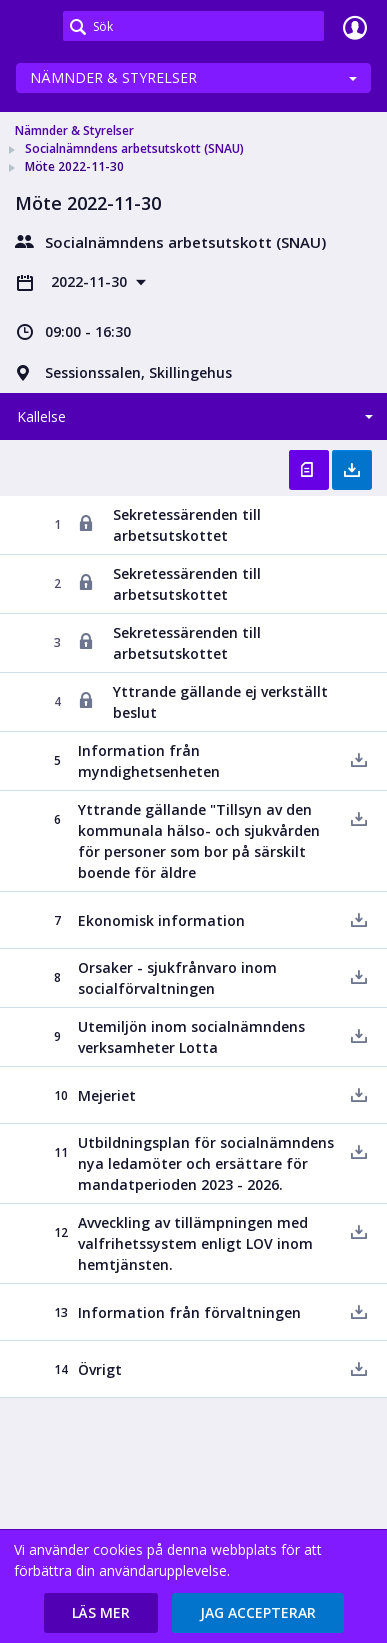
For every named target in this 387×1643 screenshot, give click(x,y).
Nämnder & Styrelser (113, 77)
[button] (101, 1613)
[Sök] (193, 26)
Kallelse (41, 416)
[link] (32, 27)
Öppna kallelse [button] (309, 470)
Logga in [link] (355, 27)
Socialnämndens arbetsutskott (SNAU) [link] (134, 148)
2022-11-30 (91, 281)
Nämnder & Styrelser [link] (74, 130)
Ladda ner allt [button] (352, 470)
